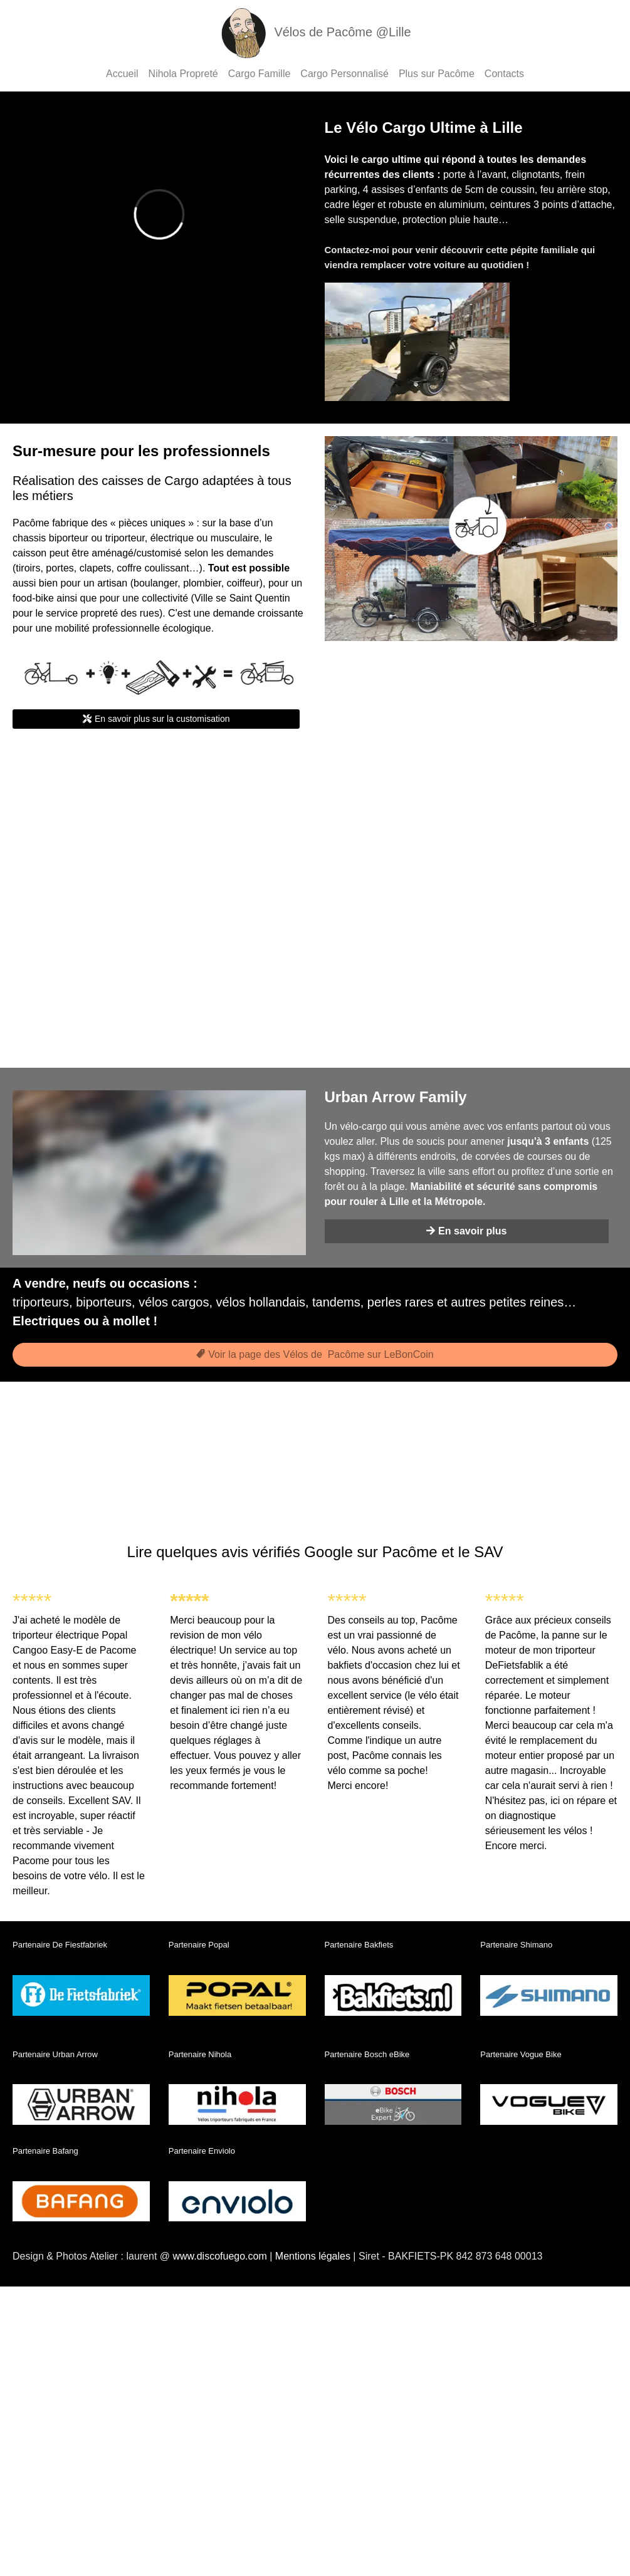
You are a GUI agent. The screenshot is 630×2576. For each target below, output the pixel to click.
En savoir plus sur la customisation (156, 719)
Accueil (122, 73)
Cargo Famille (259, 73)
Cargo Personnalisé (344, 73)
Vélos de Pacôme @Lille (315, 32)
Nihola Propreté (183, 73)
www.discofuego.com (219, 2256)
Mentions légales (312, 2256)
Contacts (504, 73)
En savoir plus (466, 1231)
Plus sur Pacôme (437, 73)
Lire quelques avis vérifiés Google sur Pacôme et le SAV (315, 1551)
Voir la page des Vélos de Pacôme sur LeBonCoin (314, 1354)
